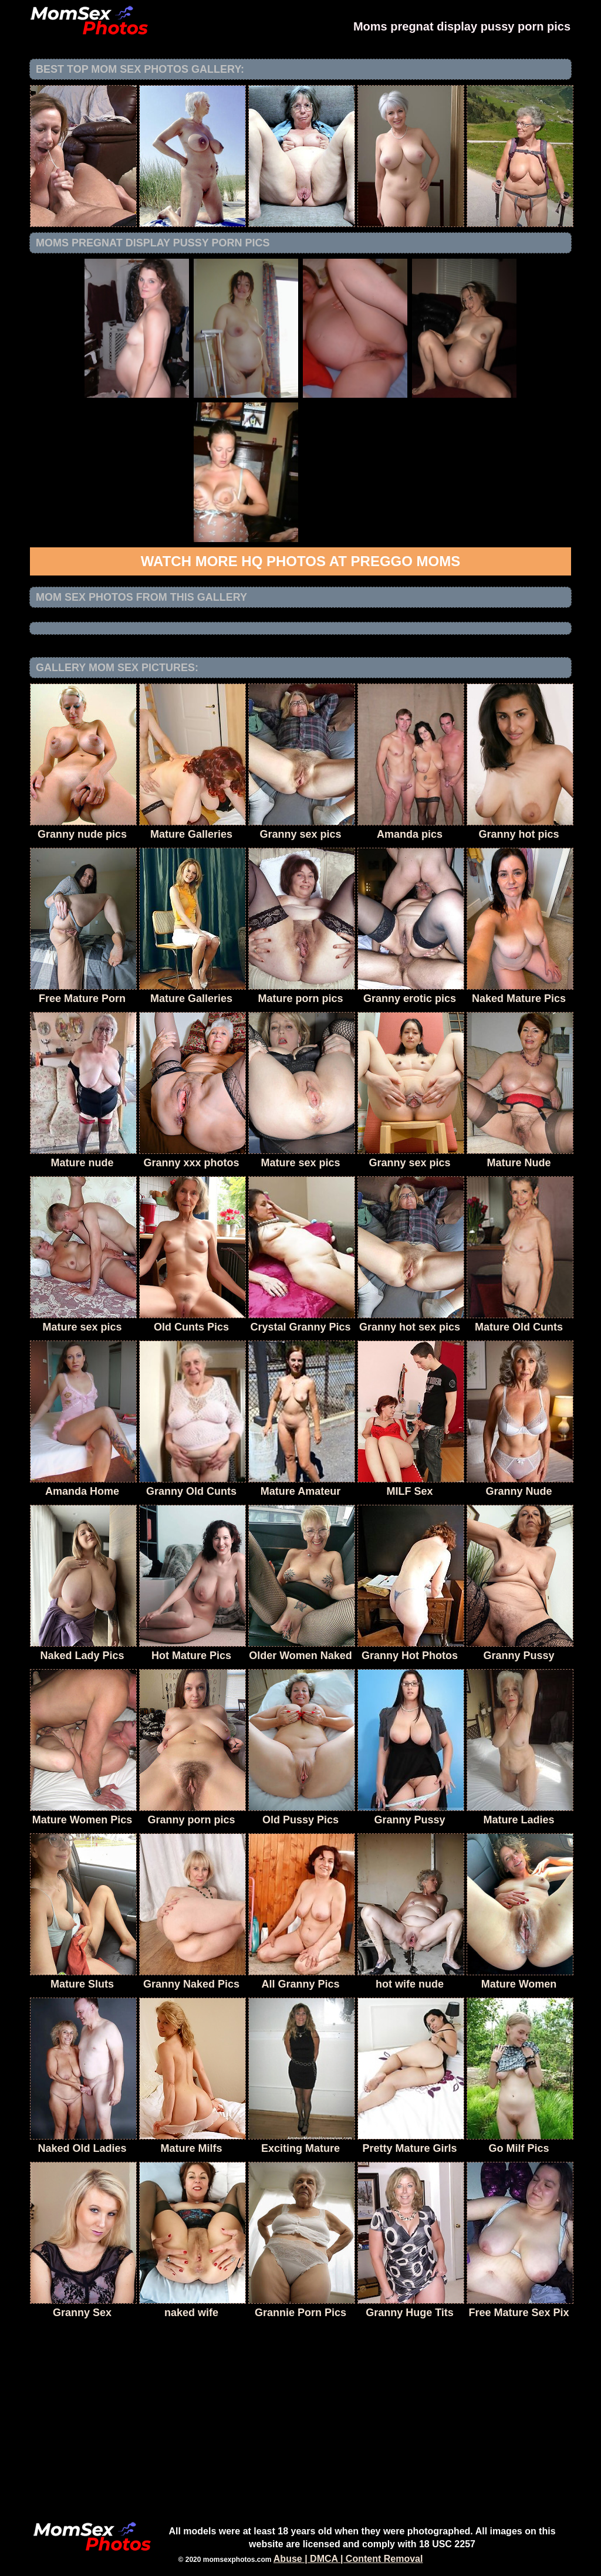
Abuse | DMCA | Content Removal (348, 2559)
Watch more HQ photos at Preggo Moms (300, 561)
